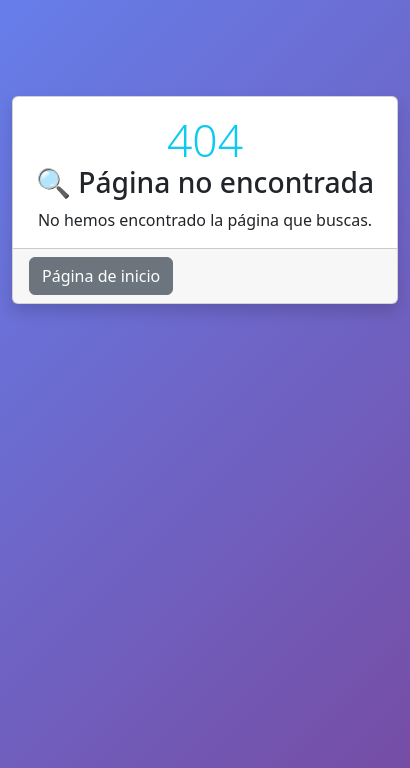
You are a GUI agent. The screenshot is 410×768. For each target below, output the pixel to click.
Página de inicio (101, 276)
